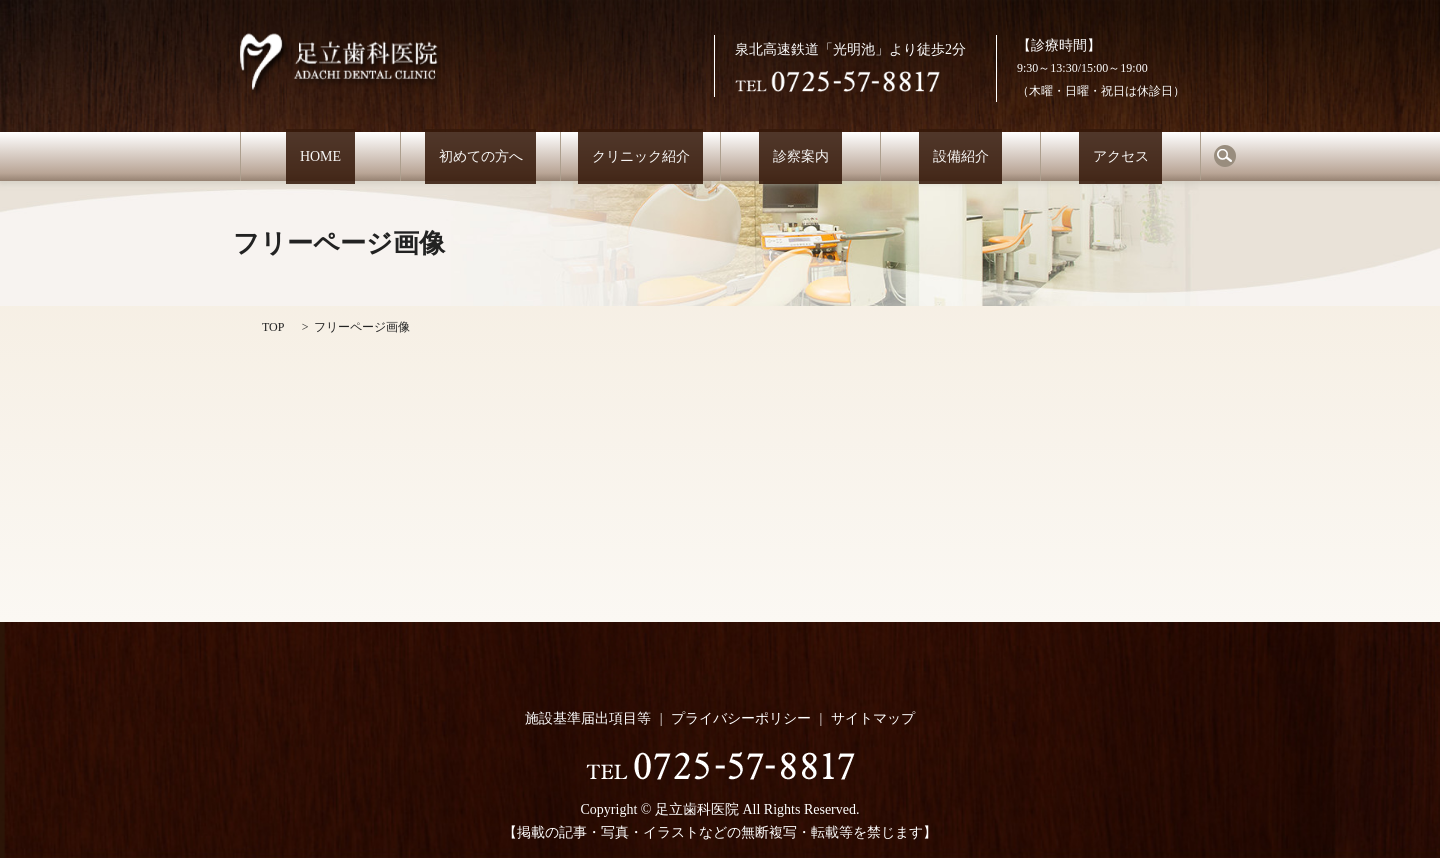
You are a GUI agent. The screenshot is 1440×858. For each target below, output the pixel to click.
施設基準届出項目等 (588, 718)
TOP (273, 327)
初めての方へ (481, 156)
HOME (320, 156)
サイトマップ (873, 718)
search (1225, 156)
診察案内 (801, 156)
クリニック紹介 (641, 156)
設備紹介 (961, 156)
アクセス (1121, 156)
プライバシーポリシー (741, 718)
